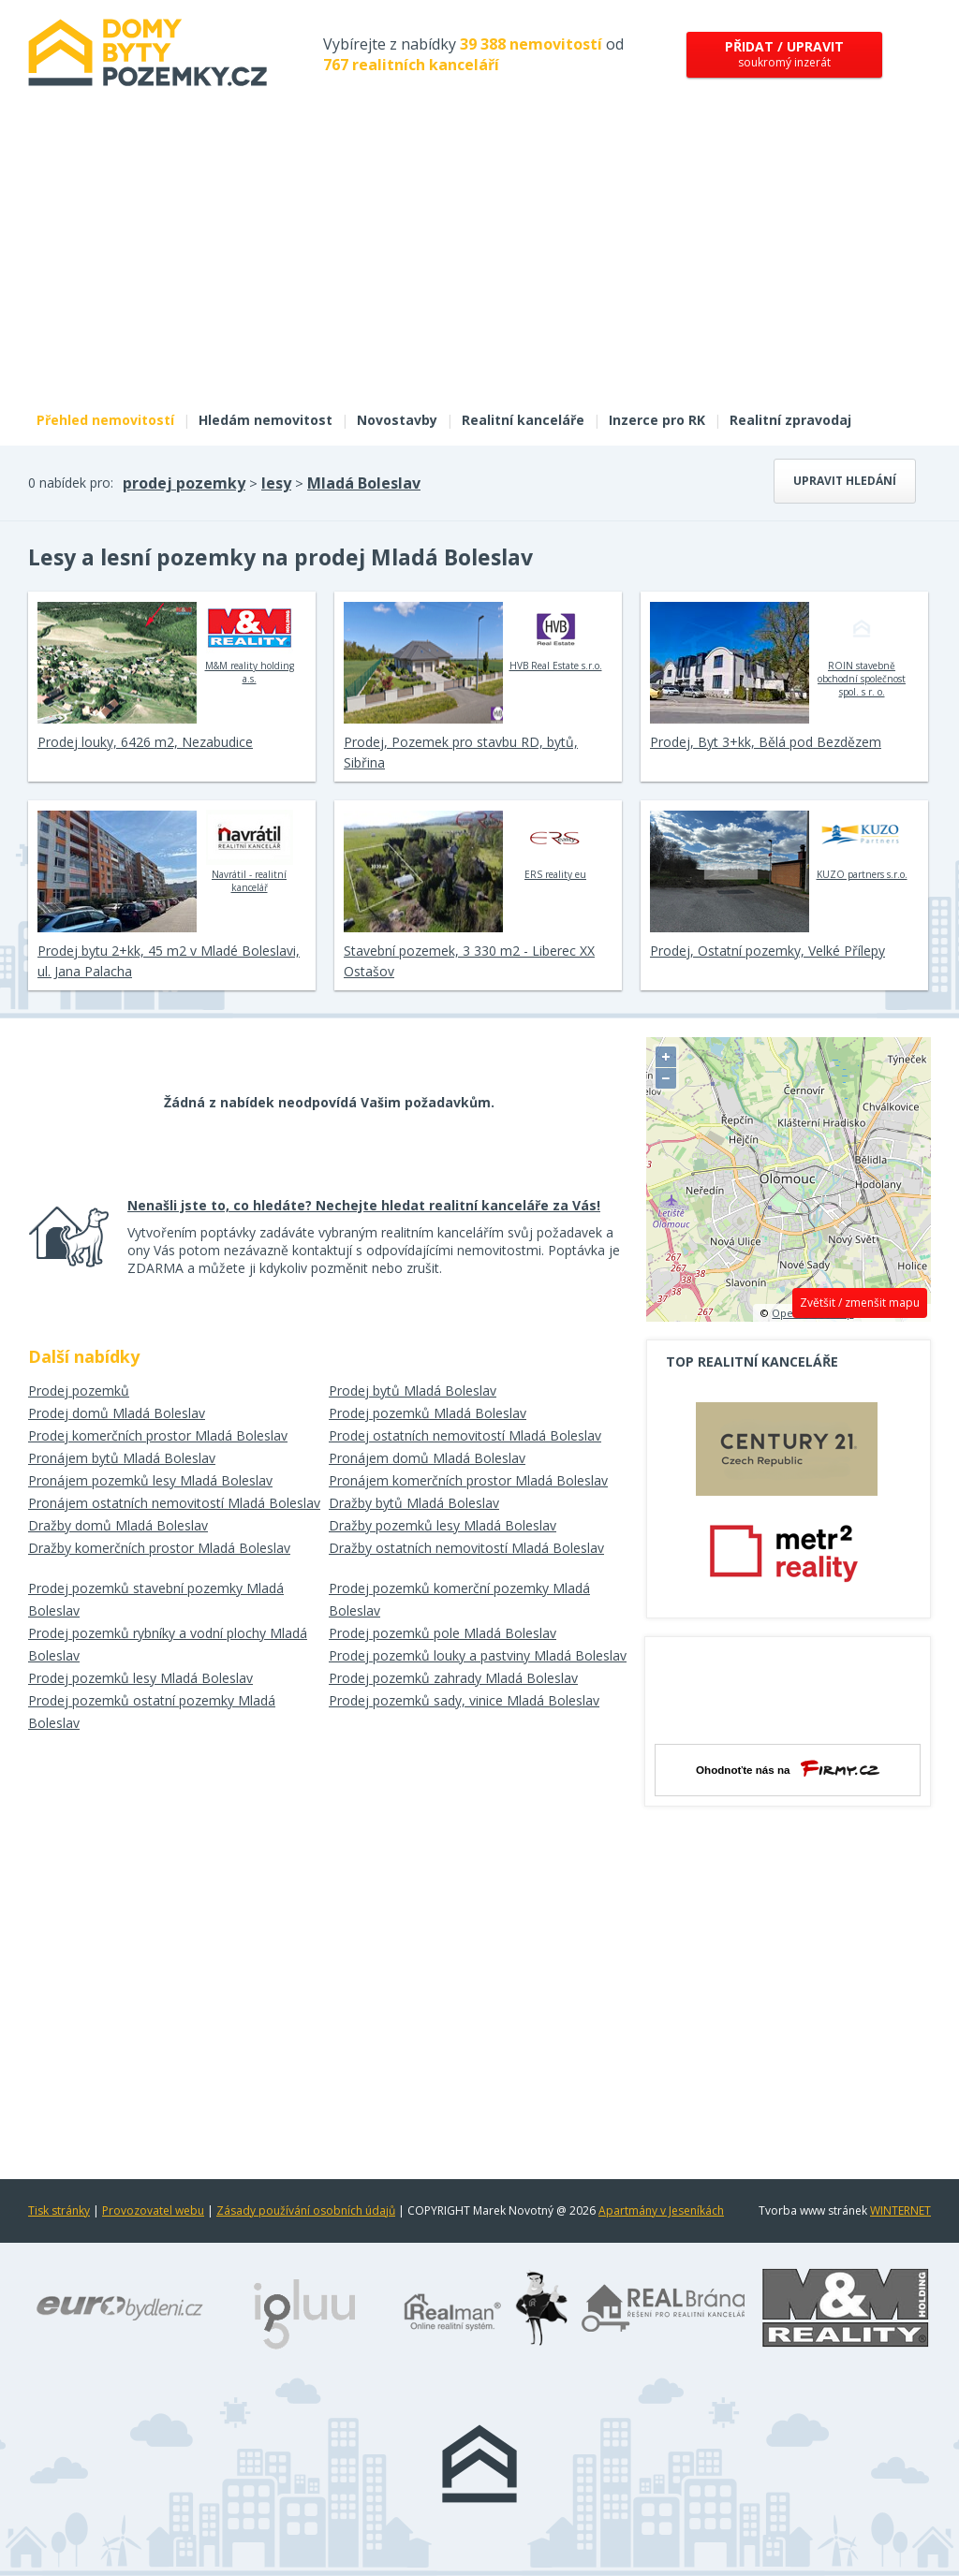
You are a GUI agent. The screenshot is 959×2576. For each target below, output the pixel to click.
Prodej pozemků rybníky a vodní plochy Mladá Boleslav (167, 1644)
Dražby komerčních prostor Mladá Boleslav (159, 1548)
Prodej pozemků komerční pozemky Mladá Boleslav (459, 1599)
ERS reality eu (555, 845)
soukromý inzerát (784, 53)
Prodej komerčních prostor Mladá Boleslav (158, 1435)
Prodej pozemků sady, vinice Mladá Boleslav (464, 1700)
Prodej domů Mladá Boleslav (116, 1413)
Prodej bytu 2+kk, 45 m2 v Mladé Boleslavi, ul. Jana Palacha (168, 961)
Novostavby (397, 420)
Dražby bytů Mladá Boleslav (414, 1503)
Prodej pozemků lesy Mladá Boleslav (140, 1678)
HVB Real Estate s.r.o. (555, 636)
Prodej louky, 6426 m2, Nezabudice (145, 742)
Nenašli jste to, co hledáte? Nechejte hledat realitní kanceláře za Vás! (363, 1205)
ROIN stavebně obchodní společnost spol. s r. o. (862, 649)
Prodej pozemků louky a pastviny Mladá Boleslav (478, 1655)
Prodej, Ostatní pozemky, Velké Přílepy (767, 950)
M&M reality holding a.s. (249, 643)
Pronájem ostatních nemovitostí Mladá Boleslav (174, 1503)
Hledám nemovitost (265, 420)
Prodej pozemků (78, 1390)
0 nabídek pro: (70, 482)
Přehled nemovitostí (105, 420)
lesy (276, 483)
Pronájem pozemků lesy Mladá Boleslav (150, 1480)
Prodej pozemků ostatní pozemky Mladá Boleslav (151, 1711)
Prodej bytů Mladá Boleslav (412, 1390)
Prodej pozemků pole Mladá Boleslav (442, 1633)
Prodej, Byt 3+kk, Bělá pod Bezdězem (765, 742)
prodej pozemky (184, 483)
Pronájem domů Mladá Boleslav (427, 1458)
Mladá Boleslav (363, 483)
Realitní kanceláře (523, 420)
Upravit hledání (844, 481)
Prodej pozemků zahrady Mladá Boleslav (453, 1678)
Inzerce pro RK (657, 420)
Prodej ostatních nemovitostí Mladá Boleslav (465, 1435)
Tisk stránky (59, 2210)
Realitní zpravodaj (790, 420)
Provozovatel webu (153, 2210)
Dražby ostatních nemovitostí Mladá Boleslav (466, 1548)
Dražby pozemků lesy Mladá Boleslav (442, 1525)
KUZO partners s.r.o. (862, 845)
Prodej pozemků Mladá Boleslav (427, 1413)
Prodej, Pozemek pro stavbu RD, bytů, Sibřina (461, 752)
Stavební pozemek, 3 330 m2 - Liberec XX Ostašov (469, 961)
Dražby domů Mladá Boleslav (118, 1525)
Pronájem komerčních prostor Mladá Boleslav (468, 1480)
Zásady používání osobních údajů (305, 2210)
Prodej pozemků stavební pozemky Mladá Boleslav (156, 1599)
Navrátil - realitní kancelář (249, 852)
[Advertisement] (479, 260)
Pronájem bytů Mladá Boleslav (121, 1458)
